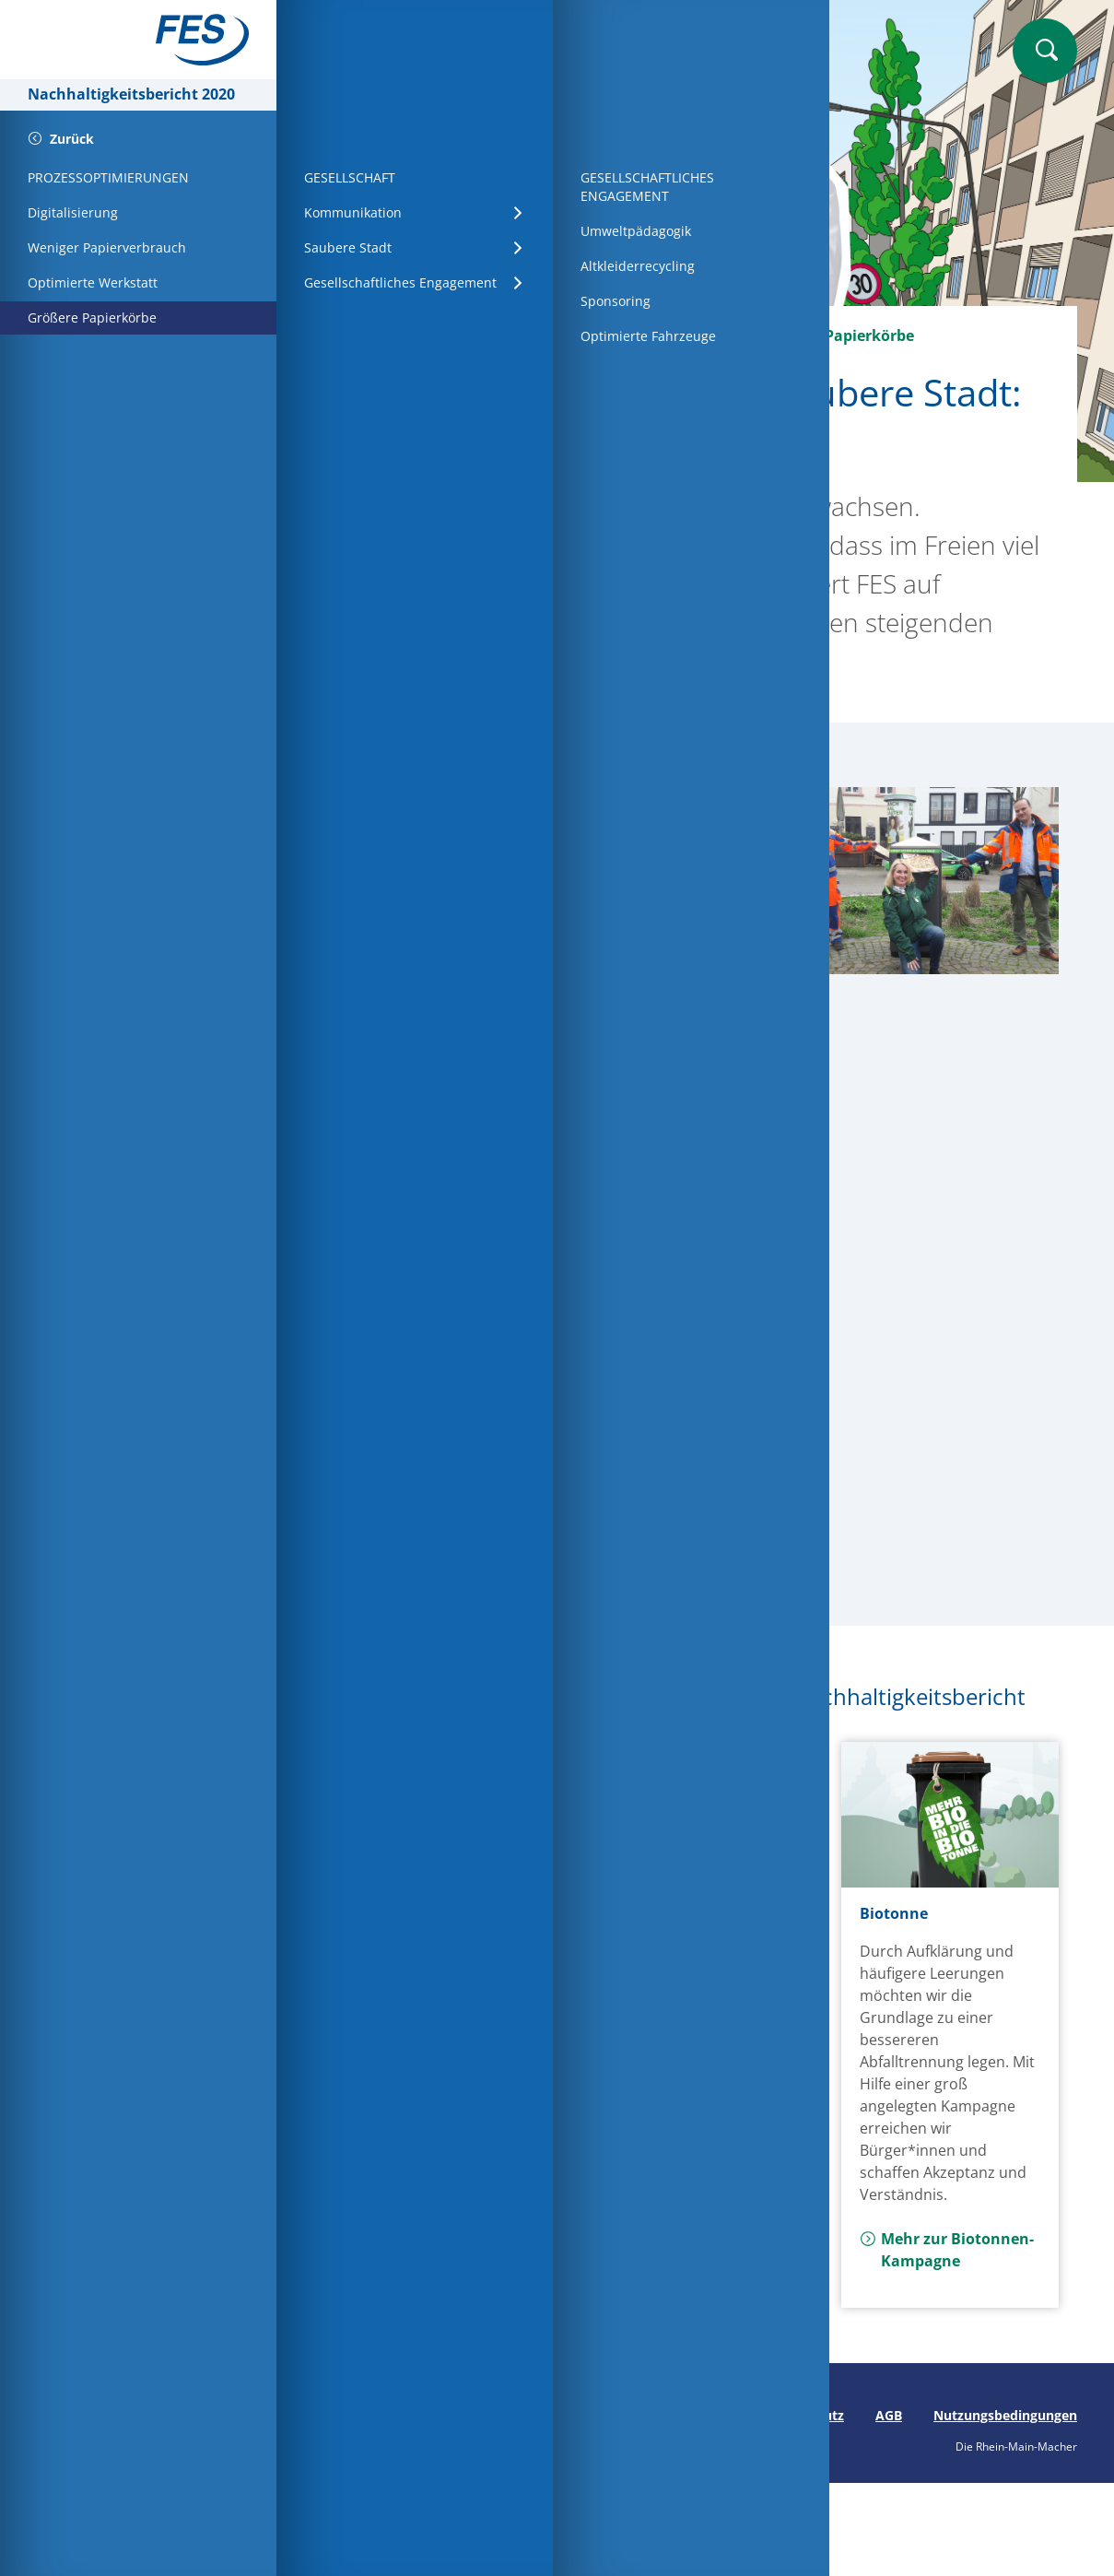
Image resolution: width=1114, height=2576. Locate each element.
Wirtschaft (484, 335)
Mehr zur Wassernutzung (672, 2205)
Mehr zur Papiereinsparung (426, 2067)
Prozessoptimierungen (637, 335)
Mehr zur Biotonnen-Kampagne (947, 2250)
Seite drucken (357, 2415)
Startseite (378, 335)
